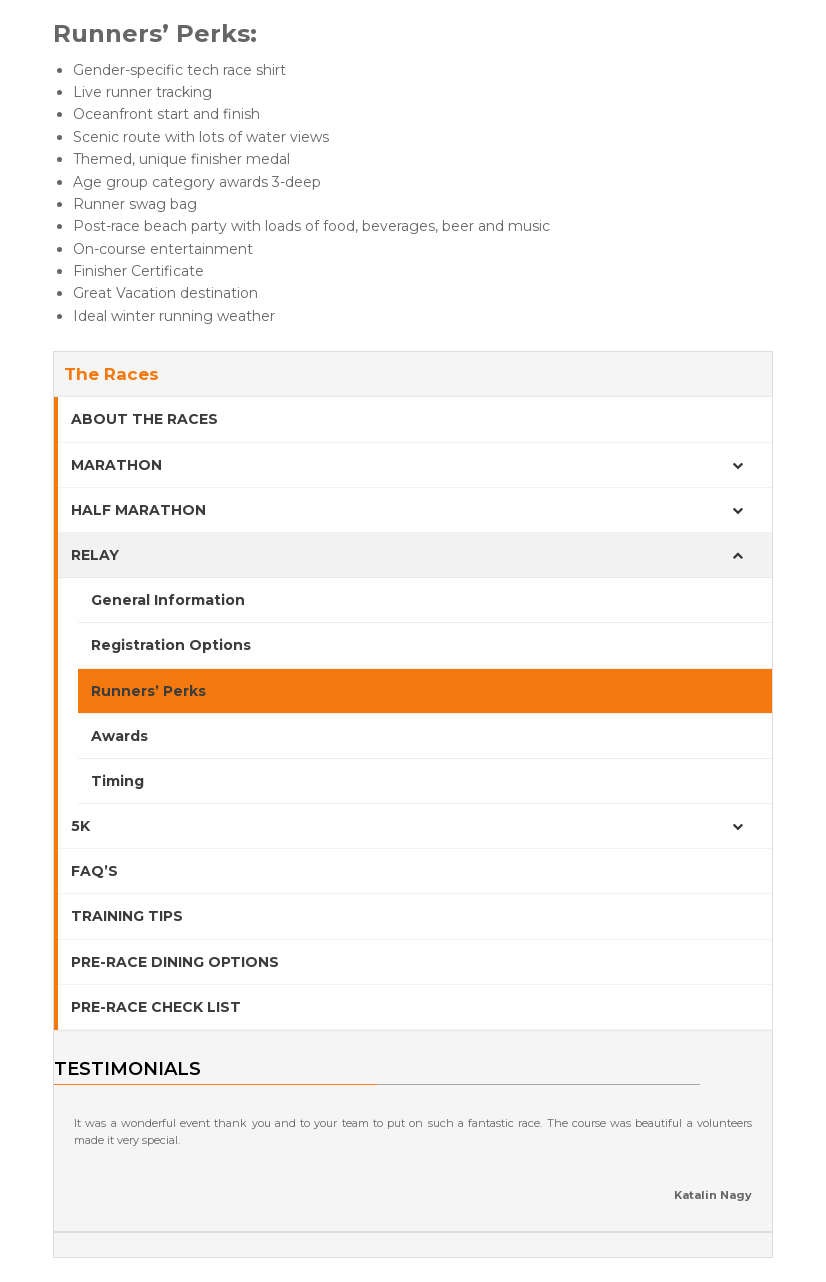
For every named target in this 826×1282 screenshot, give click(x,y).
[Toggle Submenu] (737, 465)
